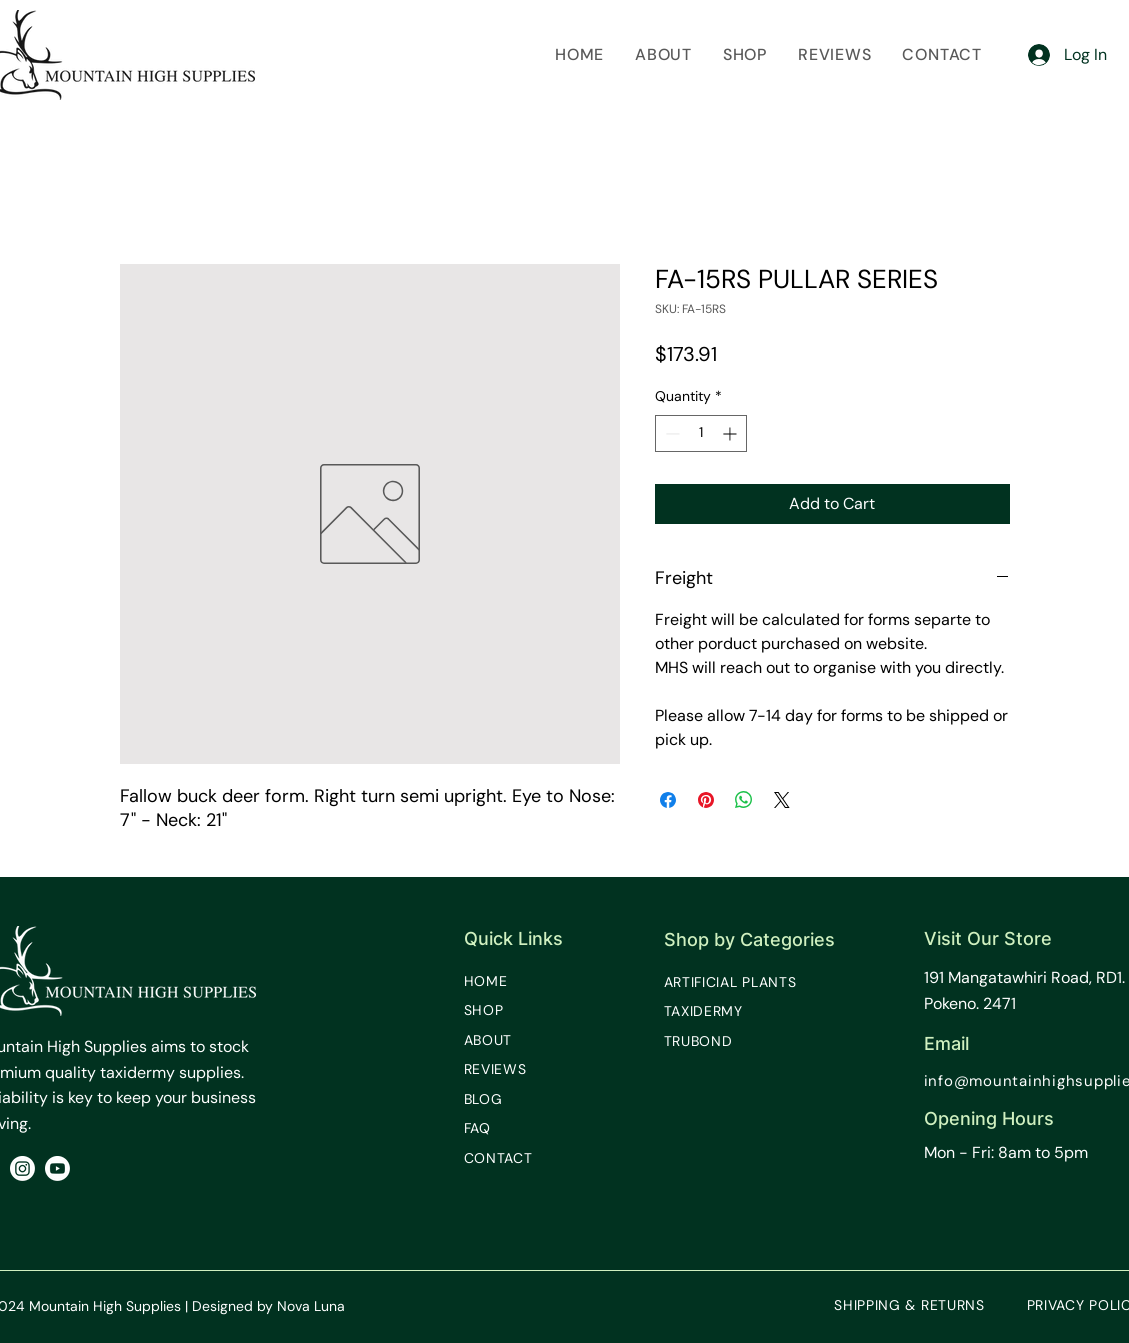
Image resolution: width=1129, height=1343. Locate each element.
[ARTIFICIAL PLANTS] (744, 982)
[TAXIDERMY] (719, 1011)
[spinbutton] (701, 433)
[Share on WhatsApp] (744, 800)
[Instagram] (22, 1168)
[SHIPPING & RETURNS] (910, 1305)
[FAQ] (499, 1128)
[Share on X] (782, 800)
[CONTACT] (509, 1158)
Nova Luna (311, 1306)
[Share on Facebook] (668, 800)
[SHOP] (499, 1010)
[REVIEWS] (509, 1069)
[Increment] (731, 433)
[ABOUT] (499, 1040)
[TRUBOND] (714, 1041)
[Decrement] (670, 433)
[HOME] (499, 981)
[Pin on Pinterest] (706, 800)
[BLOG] (499, 1099)
